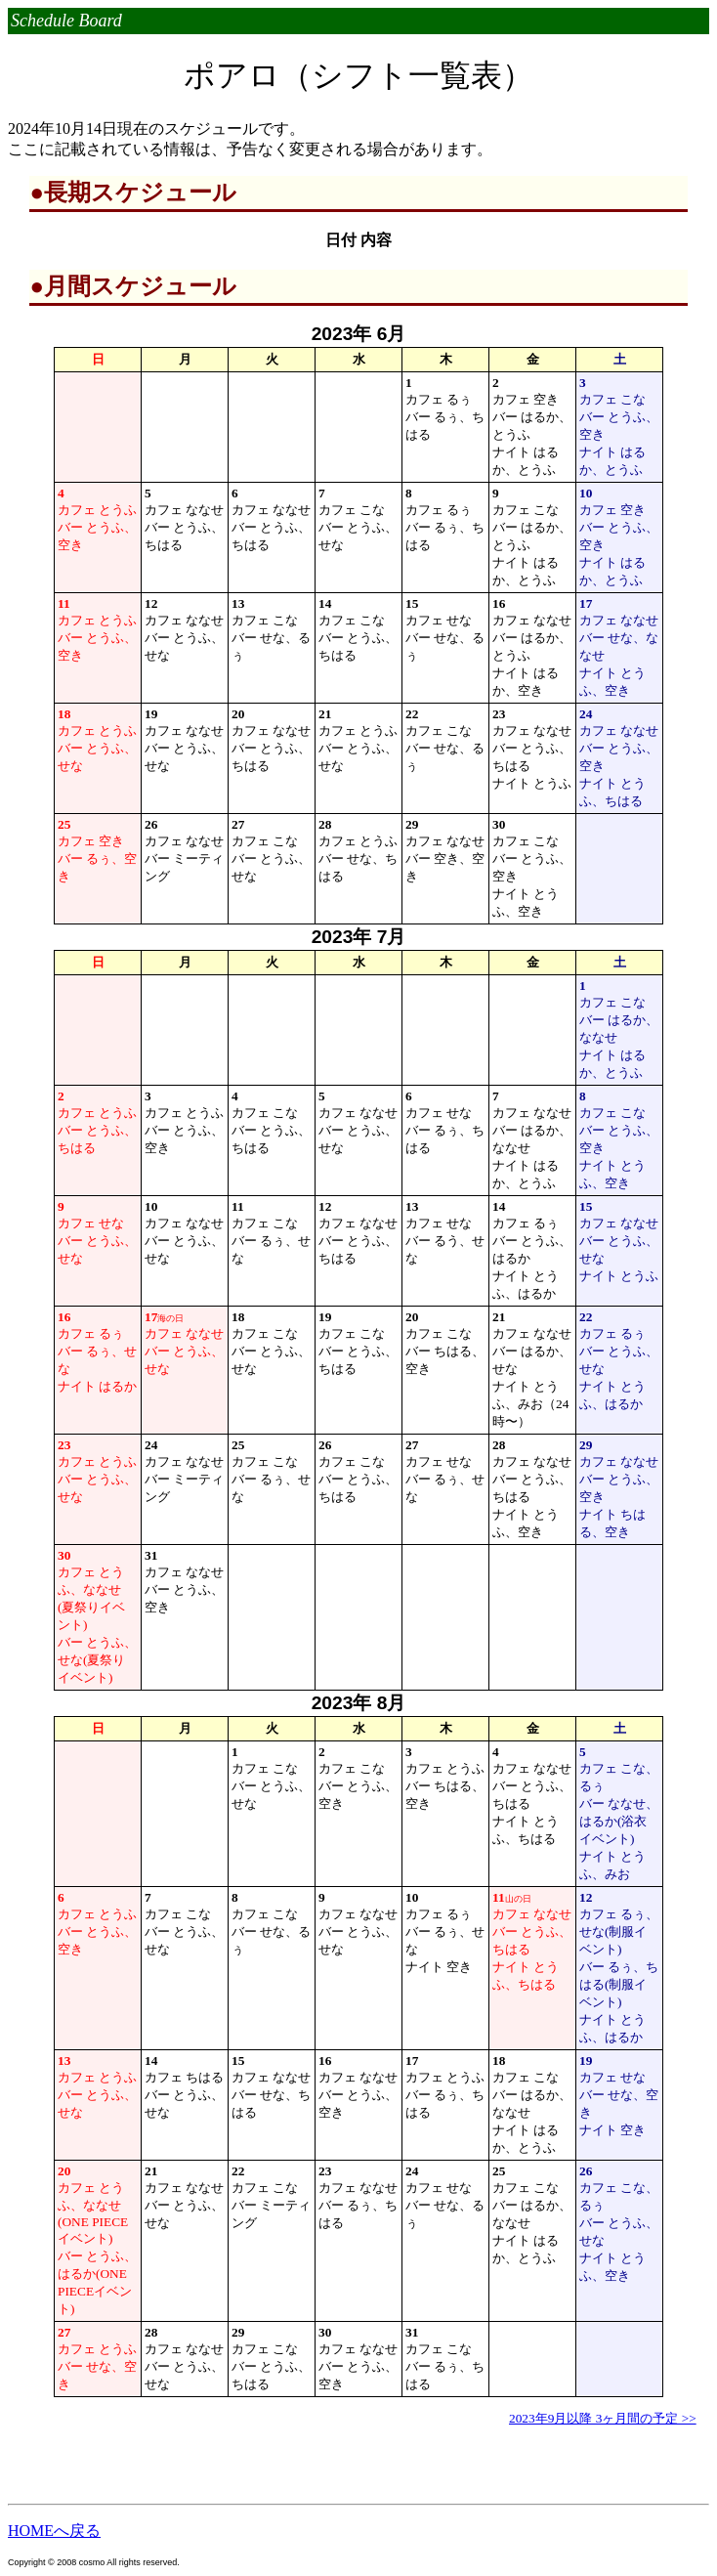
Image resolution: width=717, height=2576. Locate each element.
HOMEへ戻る (54, 2530)
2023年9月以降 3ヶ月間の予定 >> (602, 2418)
